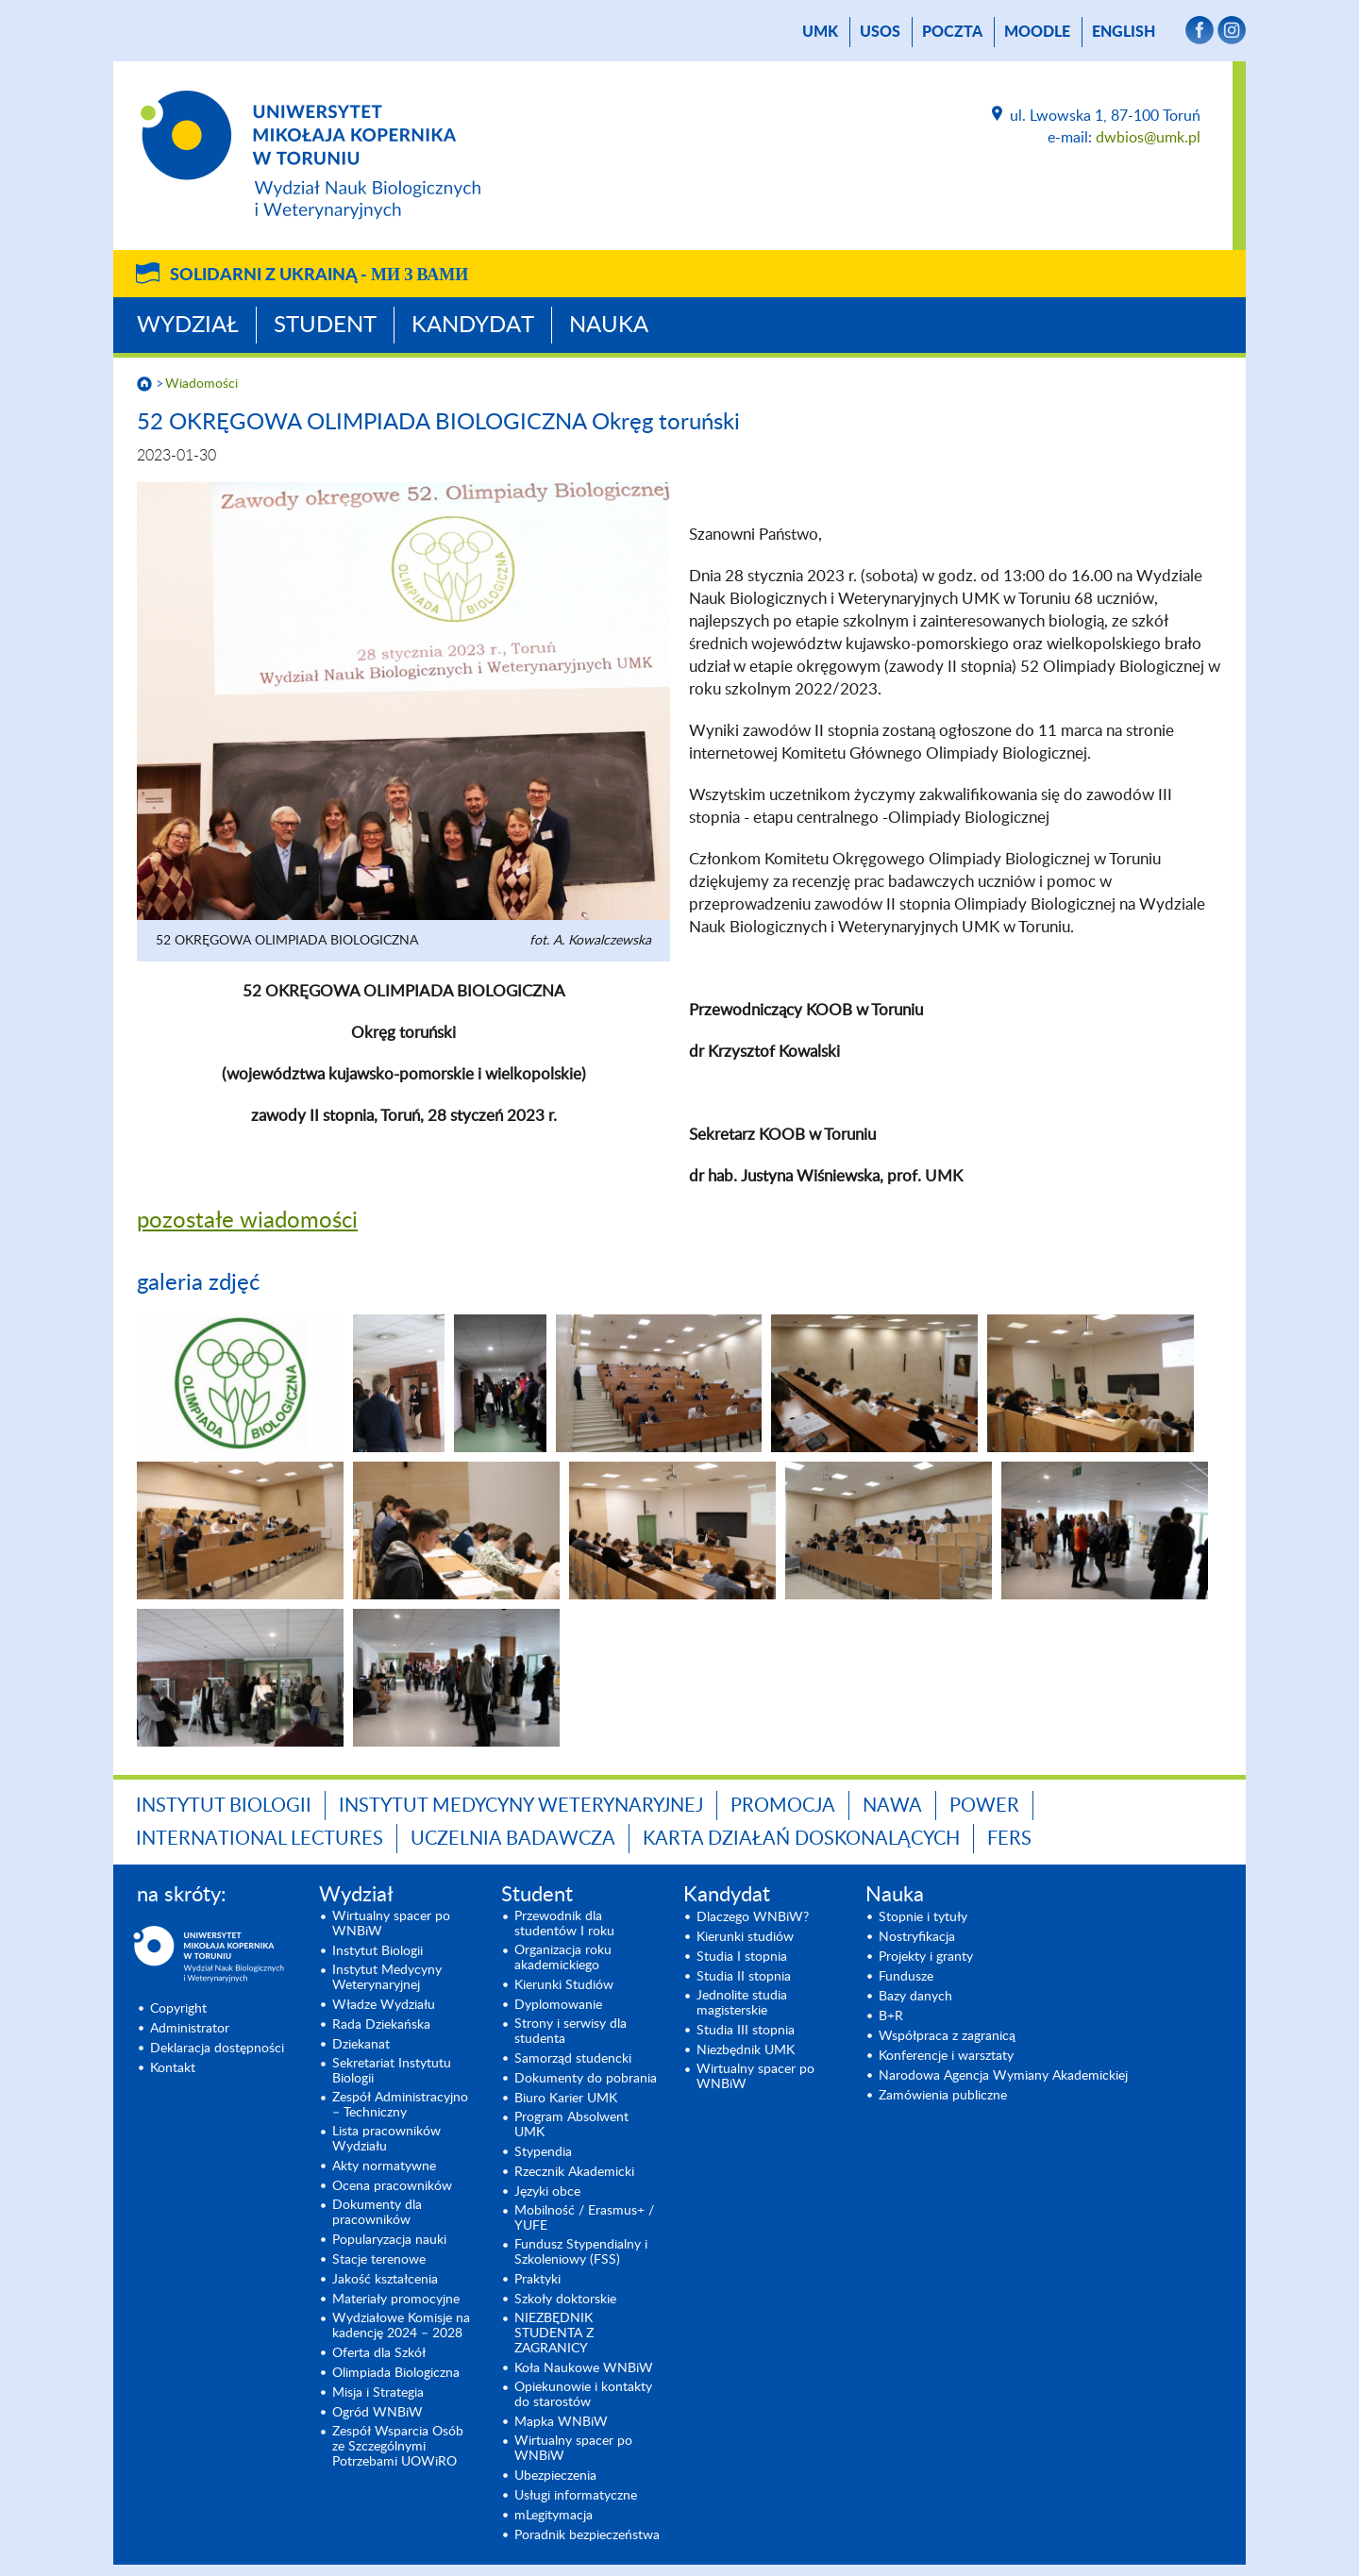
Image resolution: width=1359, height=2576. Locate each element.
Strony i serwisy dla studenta (570, 2031)
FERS (1009, 1839)
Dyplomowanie (558, 2005)
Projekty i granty (926, 1957)
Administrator (189, 2028)
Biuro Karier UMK (565, 2098)
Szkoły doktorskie (565, 2299)
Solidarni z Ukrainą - (319, 275)
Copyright (178, 2009)
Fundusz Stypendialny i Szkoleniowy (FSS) (580, 2252)
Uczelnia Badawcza (513, 1839)
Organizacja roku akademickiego (563, 1958)
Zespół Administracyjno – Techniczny (400, 2105)
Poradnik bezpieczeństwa (587, 2535)
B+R (891, 2016)
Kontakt (172, 2068)
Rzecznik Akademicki (574, 2172)
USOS (880, 32)
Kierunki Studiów (563, 1985)
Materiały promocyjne (396, 2299)
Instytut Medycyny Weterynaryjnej (521, 1806)
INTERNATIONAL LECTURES (259, 1839)
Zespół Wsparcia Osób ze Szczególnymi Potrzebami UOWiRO (397, 2446)
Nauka (608, 325)
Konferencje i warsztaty (946, 2056)
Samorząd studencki (572, 2059)
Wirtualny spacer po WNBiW (391, 1924)
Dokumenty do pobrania (585, 2078)
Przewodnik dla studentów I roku (564, 1924)
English (1123, 32)
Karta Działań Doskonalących (801, 1839)
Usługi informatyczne (575, 2495)
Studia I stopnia (741, 1957)
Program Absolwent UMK (571, 2125)
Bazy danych (915, 1996)
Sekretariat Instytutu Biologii (391, 2071)
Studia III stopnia (745, 2030)
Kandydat (472, 325)
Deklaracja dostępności (217, 2048)
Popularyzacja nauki (389, 2240)
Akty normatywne (384, 2166)
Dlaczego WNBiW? (752, 1917)
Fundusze (906, 1976)
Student (325, 325)
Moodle (1037, 32)
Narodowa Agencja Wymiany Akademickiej (1003, 2076)
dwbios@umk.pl (1148, 137)
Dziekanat (361, 2044)
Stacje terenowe (379, 2260)
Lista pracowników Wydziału (386, 2139)
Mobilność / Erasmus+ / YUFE (584, 2218)
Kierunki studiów (745, 1937)
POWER (984, 1806)
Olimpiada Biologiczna (396, 2373)
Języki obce (547, 2192)
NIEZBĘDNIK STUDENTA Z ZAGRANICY (554, 2333)
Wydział (188, 325)
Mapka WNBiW (561, 2422)
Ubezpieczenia (555, 2476)
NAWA (892, 1806)
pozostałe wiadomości (247, 1221)
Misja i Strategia (378, 2393)
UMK (820, 32)
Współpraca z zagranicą (947, 2036)
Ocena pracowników (392, 2186)
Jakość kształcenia (385, 2279)
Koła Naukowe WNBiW (583, 2368)
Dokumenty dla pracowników (377, 2213)
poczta (952, 32)
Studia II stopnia (743, 1976)
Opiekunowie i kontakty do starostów (583, 2395)
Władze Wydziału (383, 2005)
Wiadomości (201, 384)
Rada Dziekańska (381, 2025)
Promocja (782, 1806)
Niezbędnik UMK (745, 2050)
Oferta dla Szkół (379, 2353)
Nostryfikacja (917, 1937)
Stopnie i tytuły (923, 1917)
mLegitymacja (553, 2515)
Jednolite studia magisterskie (741, 2003)
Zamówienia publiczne (943, 2095)
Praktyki (537, 2279)
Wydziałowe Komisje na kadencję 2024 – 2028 (401, 2326)
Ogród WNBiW (377, 2412)
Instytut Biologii (223, 1806)
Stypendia (543, 2152)
